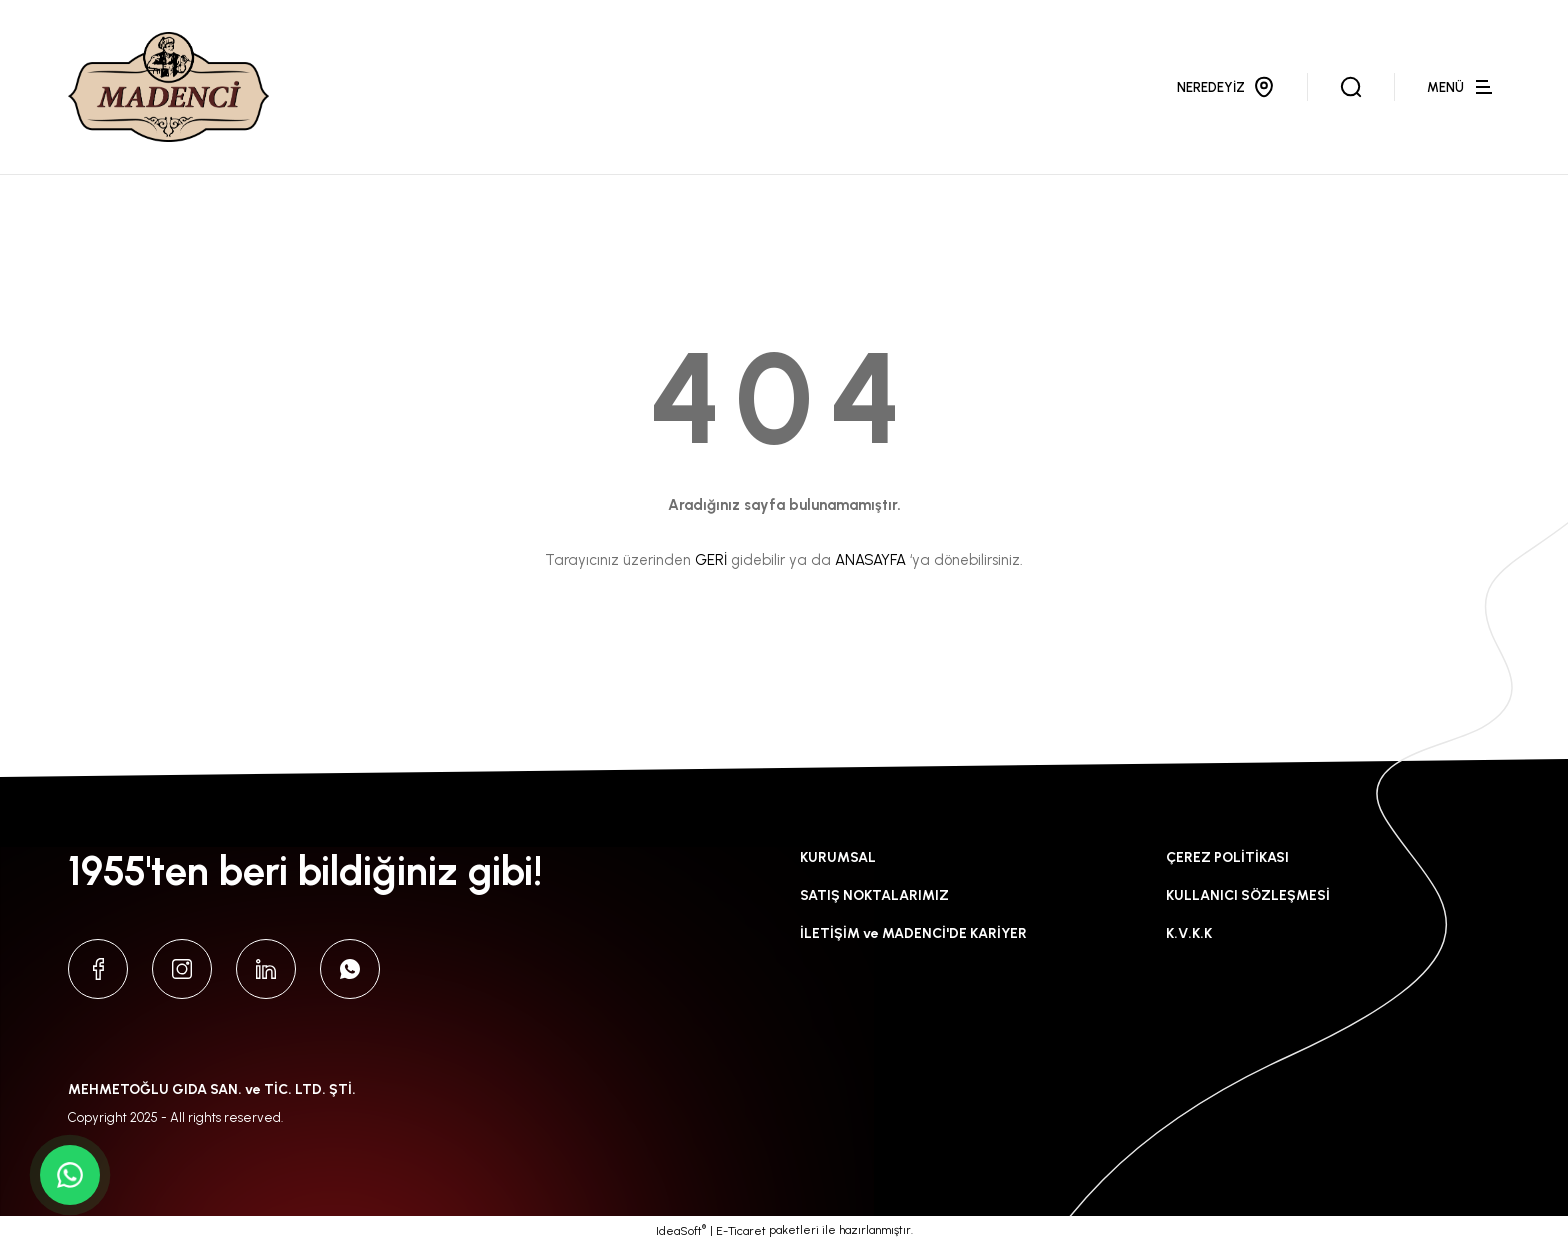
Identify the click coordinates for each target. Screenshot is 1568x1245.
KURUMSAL (838, 857)
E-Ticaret (741, 1231)
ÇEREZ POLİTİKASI (1227, 857)
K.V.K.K (1189, 933)
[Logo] (168, 87)
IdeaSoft (681, 1230)
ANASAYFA (870, 560)
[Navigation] (1463, 87)
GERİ (711, 560)
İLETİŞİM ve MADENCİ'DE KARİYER (913, 933)
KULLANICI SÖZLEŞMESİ (1248, 895)
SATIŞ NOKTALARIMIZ (874, 895)
